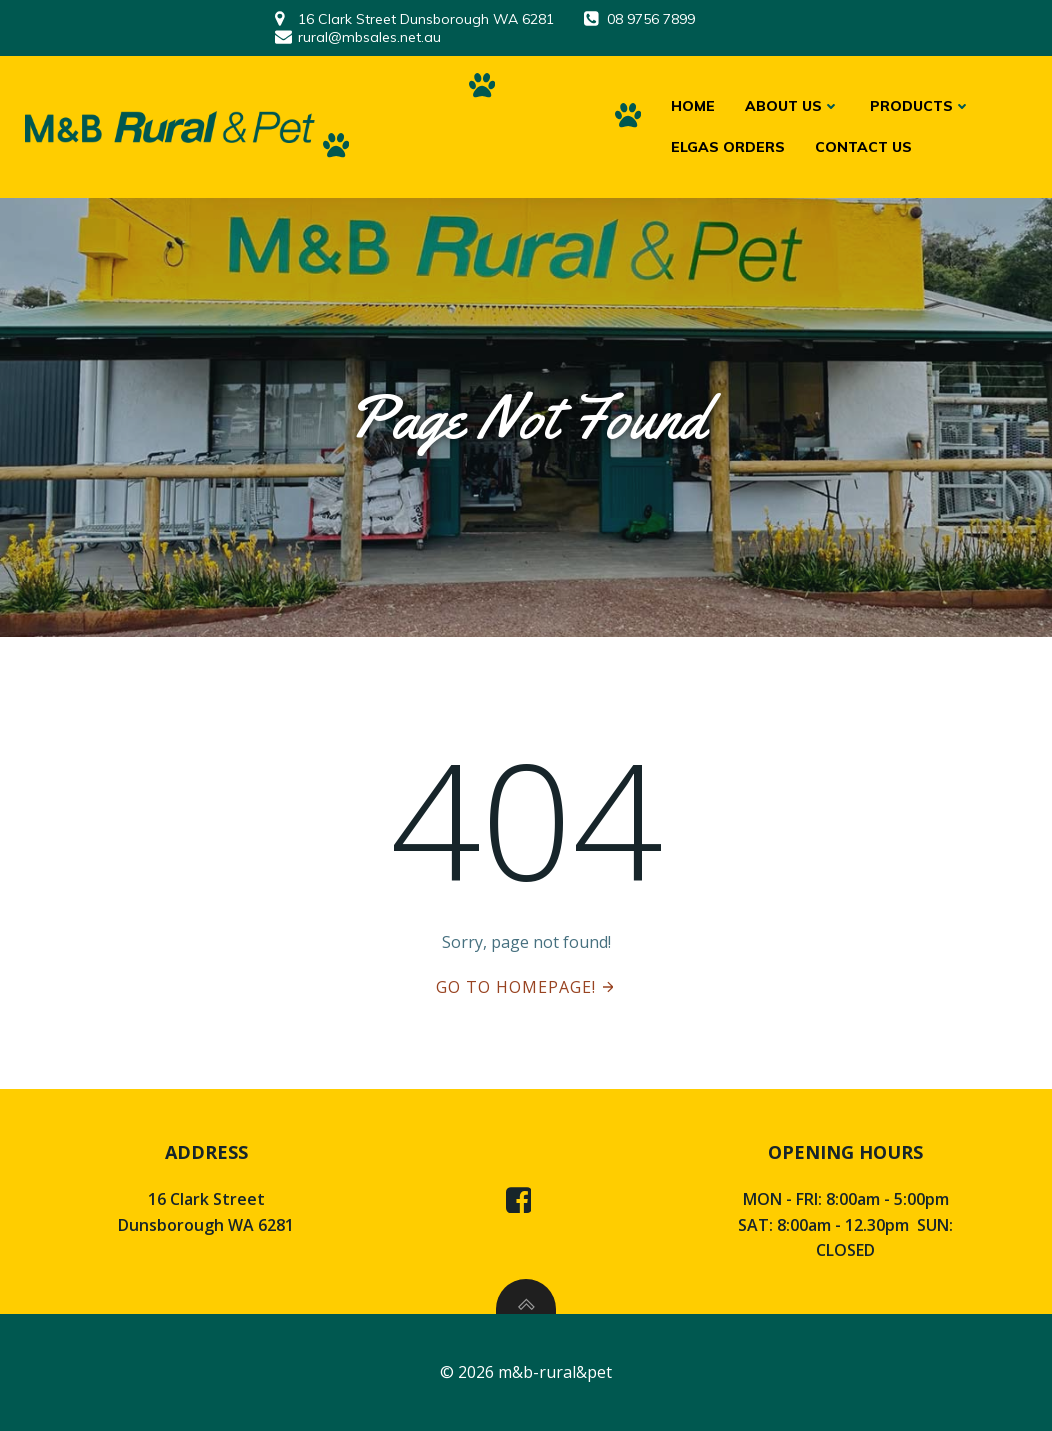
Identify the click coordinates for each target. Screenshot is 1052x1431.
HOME (693, 106)
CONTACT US (863, 147)
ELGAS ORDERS (728, 147)
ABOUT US (792, 106)
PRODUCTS (920, 106)
